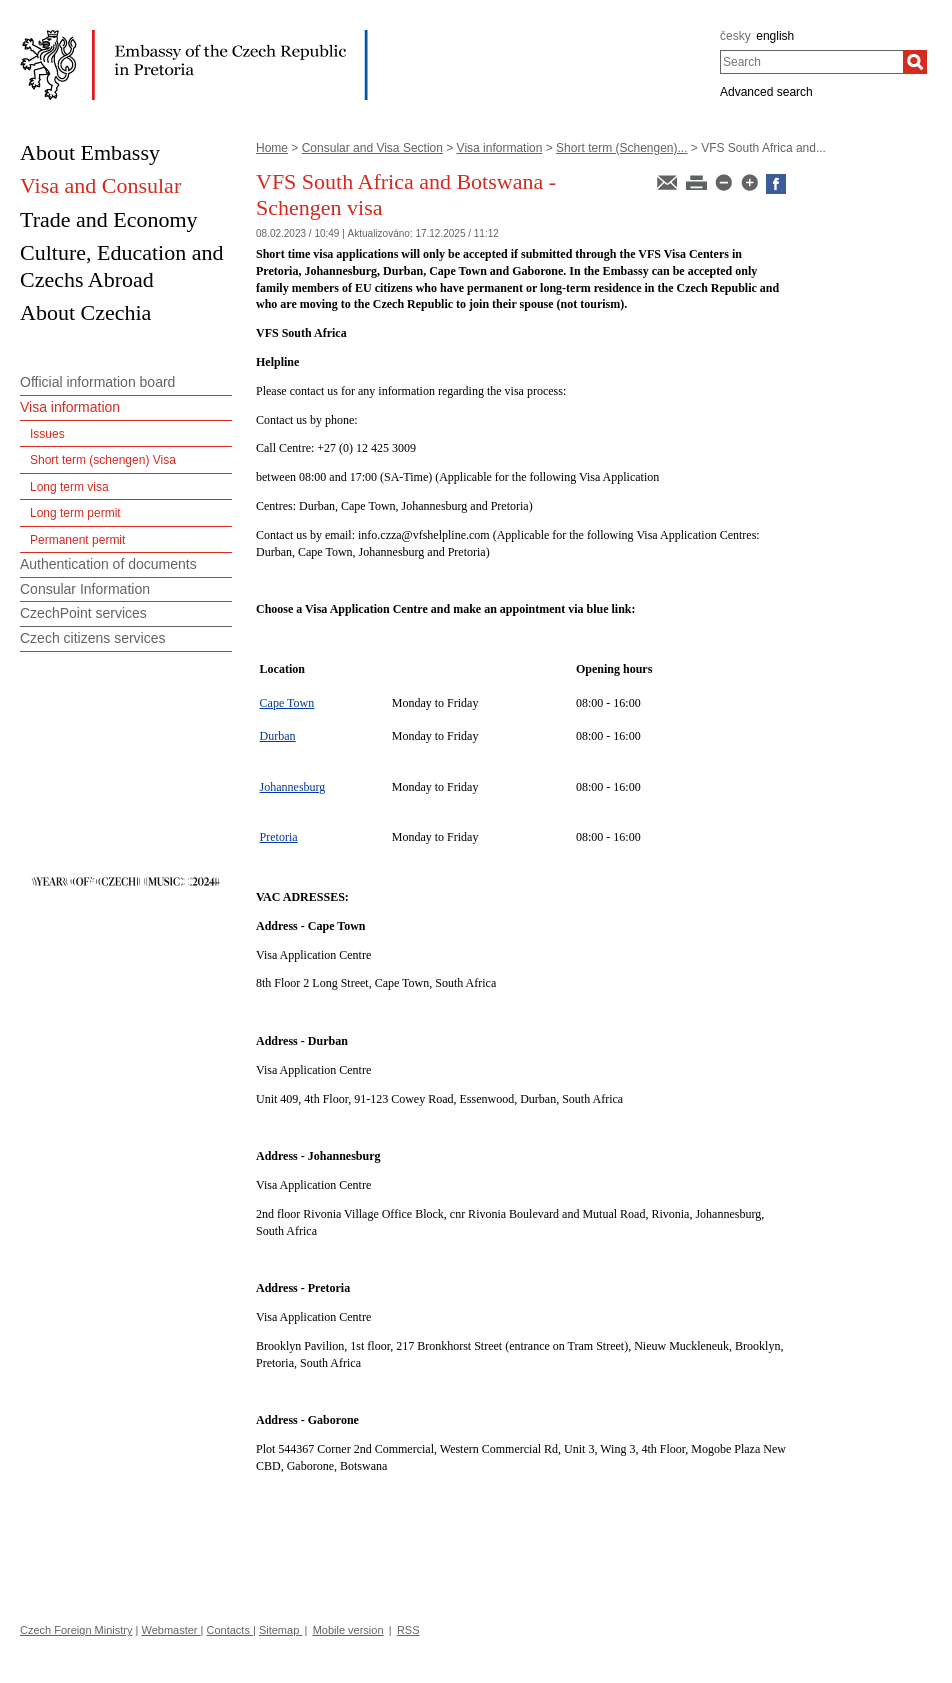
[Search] (915, 62)
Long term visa (69, 487)
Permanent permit (77, 540)
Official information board (97, 382)
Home (272, 148)
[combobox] (811, 62)
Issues (47, 434)
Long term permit (75, 513)
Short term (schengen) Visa (103, 460)
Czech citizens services (93, 638)
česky (735, 36)
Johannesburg (293, 787)
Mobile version (348, 1630)
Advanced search (766, 92)
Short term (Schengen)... (621, 148)
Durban (278, 736)
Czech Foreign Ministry (76, 1630)
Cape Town (287, 703)
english (775, 36)
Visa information (500, 148)
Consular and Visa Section (372, 148)
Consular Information (85, 589)
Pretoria (279, 837)
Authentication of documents (108, 564)
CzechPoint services (83, 613)
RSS (408, 1630)
